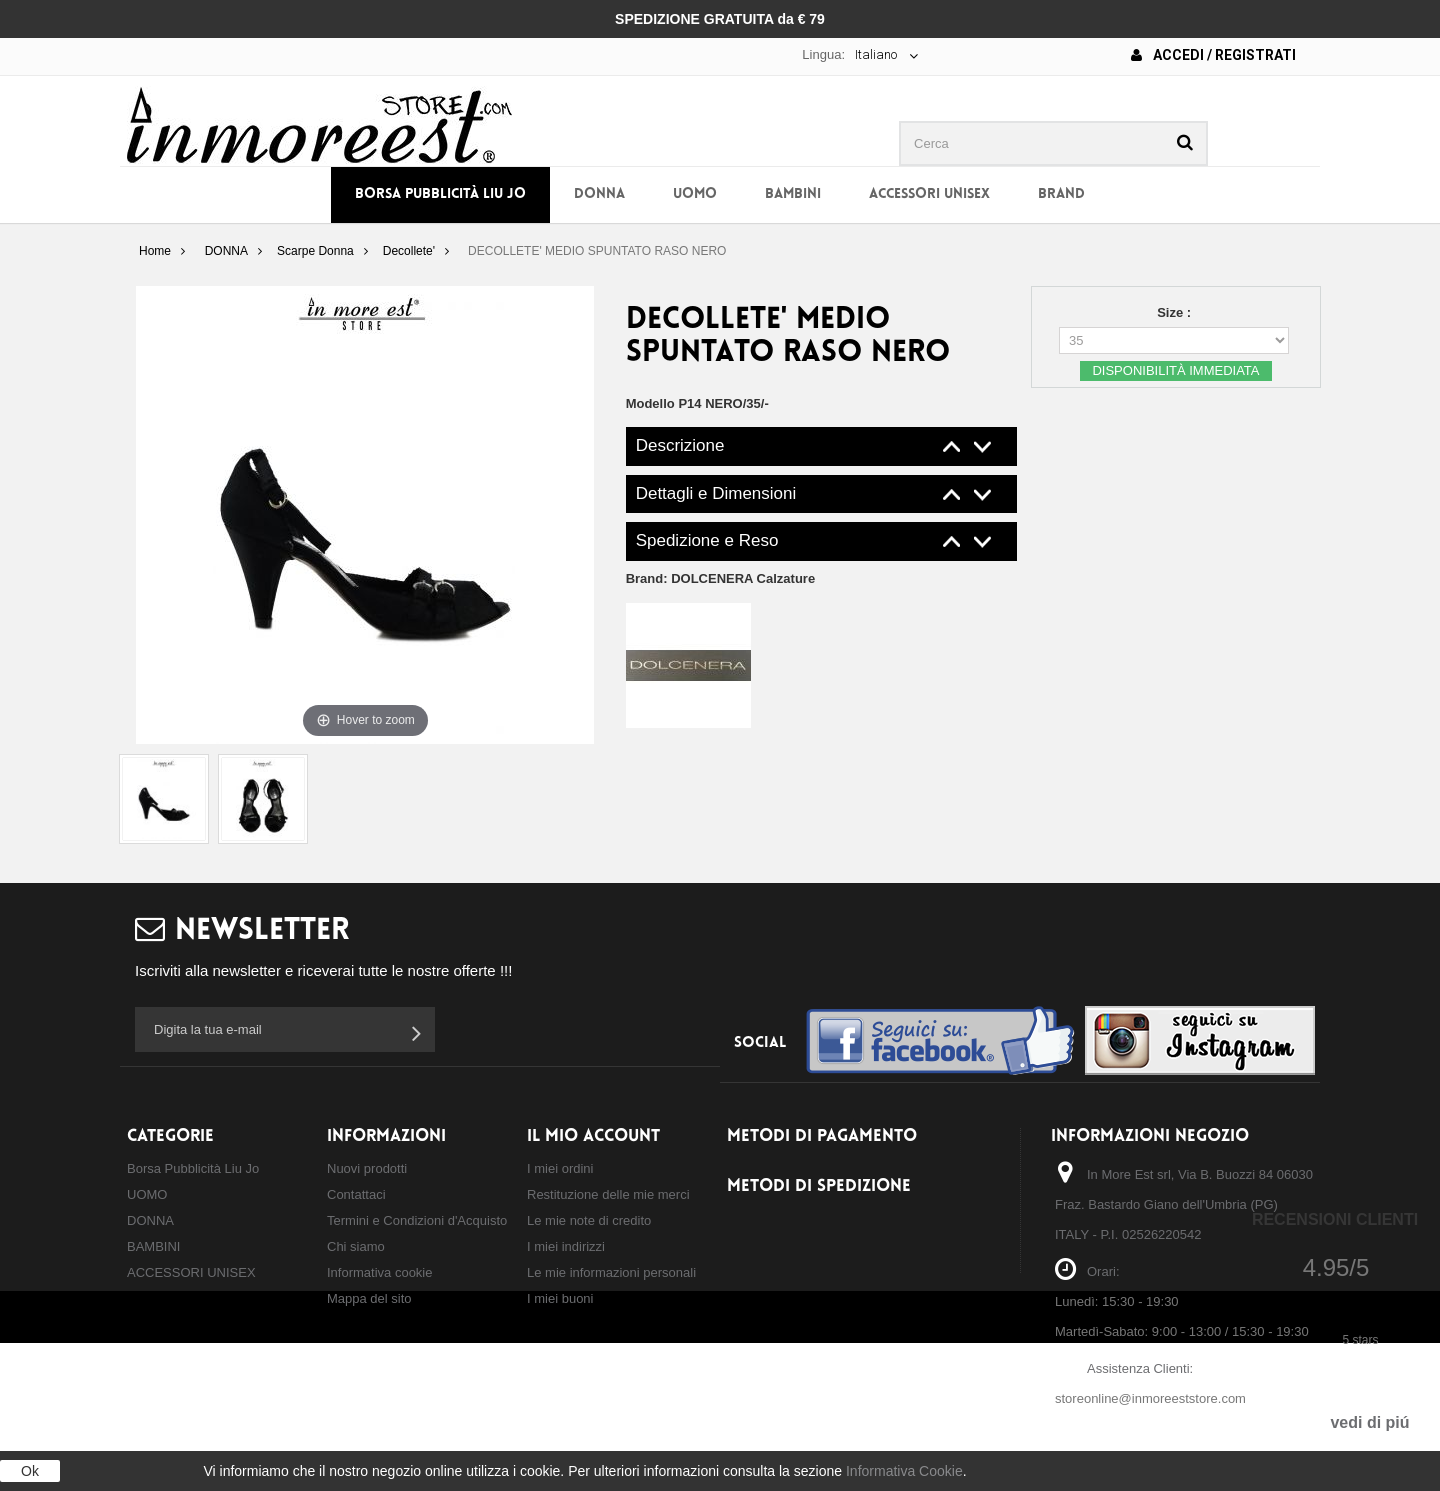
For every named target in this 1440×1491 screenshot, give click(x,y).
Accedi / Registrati (1213, 55)
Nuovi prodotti (367, 1168)
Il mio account (593, 1136)
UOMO (695, 194)
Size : (1176, 312)
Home (155, 251)
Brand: (720, 578)
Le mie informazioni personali (611, 1272)
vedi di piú (1369, 1422)
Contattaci (356, 1194)
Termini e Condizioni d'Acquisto (417, 1220)
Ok (30, 1471)
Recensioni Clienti (1335, 1219)
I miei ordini (560, 1168)
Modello (650, 403)
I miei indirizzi (566, 1246)
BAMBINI (793, 194)
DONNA (599, 194)
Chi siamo (356, 1246)
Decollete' (409, 251)
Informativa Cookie (904, 1471)
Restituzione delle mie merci (608, 1194)
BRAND (1061, 194)
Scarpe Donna (315, 251)
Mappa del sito (369, 1298)
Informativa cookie (380, 1272)
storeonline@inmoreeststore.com (1150, 1398)
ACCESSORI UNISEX (929, 194)
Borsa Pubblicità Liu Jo (440, 194)
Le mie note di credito (589, 1220)
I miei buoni (560, 1298)
